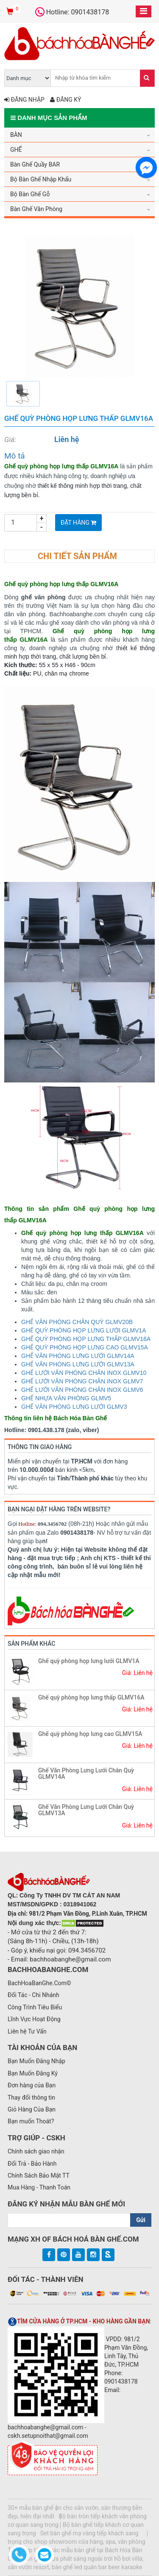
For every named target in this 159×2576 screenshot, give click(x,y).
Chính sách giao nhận (36, 2151)
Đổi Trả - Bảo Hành (32, 2163)
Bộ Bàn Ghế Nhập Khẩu (40, 179)
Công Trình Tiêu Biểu (35, 2007)
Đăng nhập (24, 99)
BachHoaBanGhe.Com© (39, 1983)
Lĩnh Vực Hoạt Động (34, 2019)
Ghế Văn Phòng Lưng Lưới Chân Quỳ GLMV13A (86, 1810)
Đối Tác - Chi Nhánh (33, 1995)
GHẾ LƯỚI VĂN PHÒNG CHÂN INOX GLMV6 (82, 1389)
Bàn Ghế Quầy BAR (35, 164)
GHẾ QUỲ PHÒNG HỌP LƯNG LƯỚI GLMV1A (83, 1330)
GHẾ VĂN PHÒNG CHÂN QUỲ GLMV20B (77, 1322)
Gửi (140, 2220)
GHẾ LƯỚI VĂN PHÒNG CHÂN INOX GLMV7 (82, 1381)
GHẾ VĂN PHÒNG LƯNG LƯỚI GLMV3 (74, 1406)
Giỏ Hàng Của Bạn (32, 2109)
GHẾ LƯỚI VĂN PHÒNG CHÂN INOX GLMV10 (83, 1372)
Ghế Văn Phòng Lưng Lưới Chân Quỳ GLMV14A (86, 1773)
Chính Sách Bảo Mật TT (39, 2175)
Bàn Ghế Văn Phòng (36, 209)
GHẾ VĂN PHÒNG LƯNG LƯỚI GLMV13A (77, 1364)
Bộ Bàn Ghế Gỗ (30, 194)
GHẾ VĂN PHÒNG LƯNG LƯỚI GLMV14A (77, 1355)
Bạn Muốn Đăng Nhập (36, 2061)
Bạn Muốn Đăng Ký (33, 2073)
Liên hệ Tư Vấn (27, 2031)
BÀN (16, 134)
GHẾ (16, 149)
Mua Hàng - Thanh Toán (39, 2187)
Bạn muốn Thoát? (31, 2121)
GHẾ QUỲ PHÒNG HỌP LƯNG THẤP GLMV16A (86, 1338)
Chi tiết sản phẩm (77, 556)
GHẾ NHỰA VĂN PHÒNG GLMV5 (66, 1398)
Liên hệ (66, 439)
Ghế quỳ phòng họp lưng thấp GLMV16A (91, 1697)
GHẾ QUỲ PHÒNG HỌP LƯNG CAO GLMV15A (84, 1347)
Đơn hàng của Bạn (32, 2085)
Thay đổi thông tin (31, 2097)
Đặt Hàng (78, 522)
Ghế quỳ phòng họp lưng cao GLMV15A (90, 1733)
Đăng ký (65, 99)
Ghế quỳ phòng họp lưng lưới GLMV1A (88, 1661)
